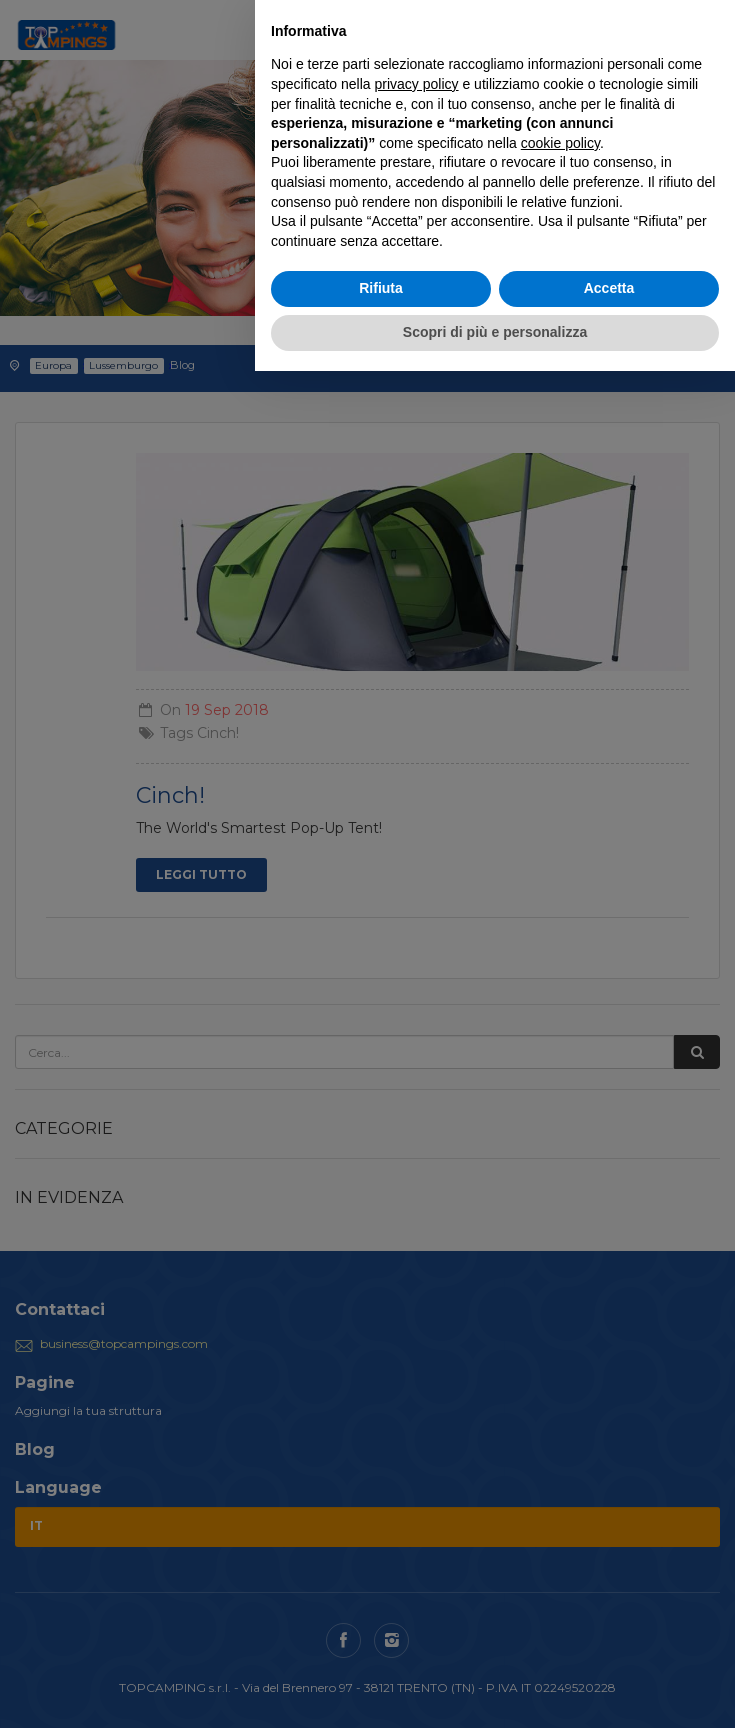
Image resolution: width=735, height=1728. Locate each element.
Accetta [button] (609, 288)
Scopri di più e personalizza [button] (495, 332)
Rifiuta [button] (381, 288)
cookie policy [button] (560, 143)
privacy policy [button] (417, 84)
